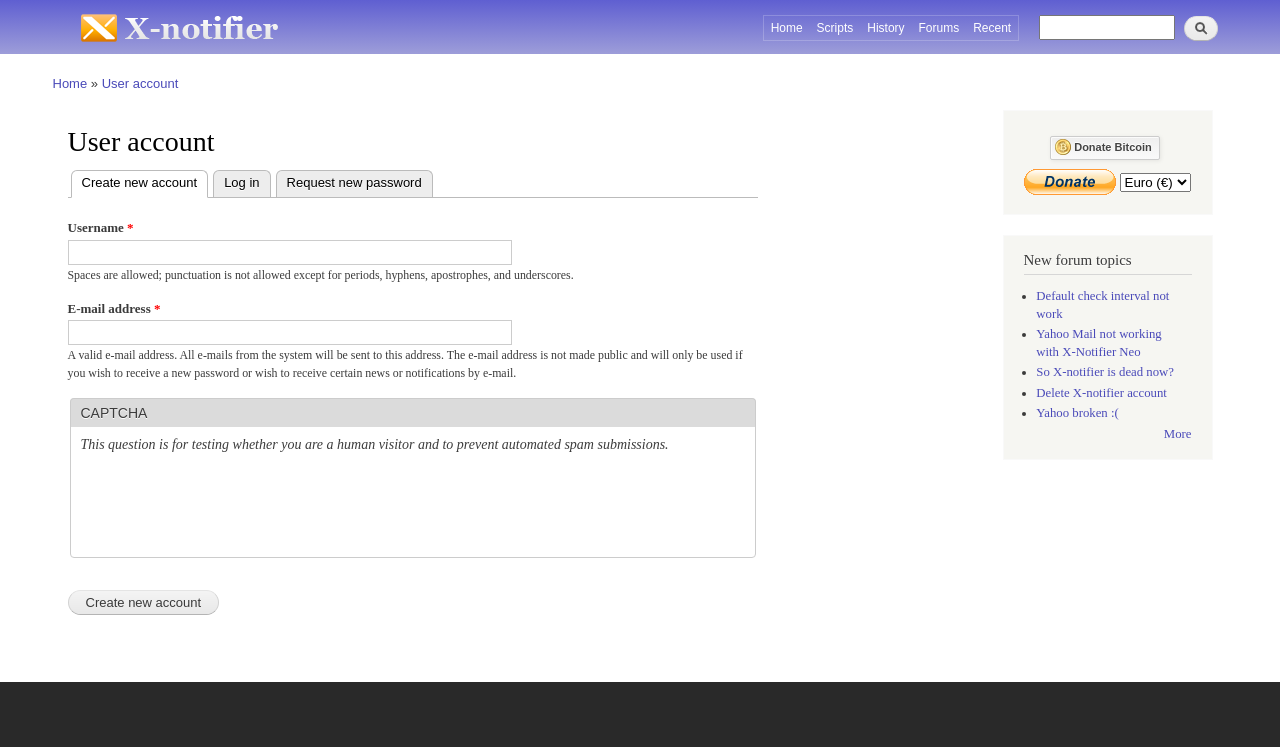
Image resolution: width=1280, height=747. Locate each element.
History (885, 28)
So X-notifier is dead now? (1105, 372)
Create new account (145, 180)
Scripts (835, 28)
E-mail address (114, 308)
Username (101, 227)
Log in (241, 182)
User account (140, 83)
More (1178, 434)
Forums (939, 28)
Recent (992, 28)
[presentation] (233, 508)
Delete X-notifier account (1101, 393)
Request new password (354, 182)
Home (787, 28)
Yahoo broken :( (1077, 413)
